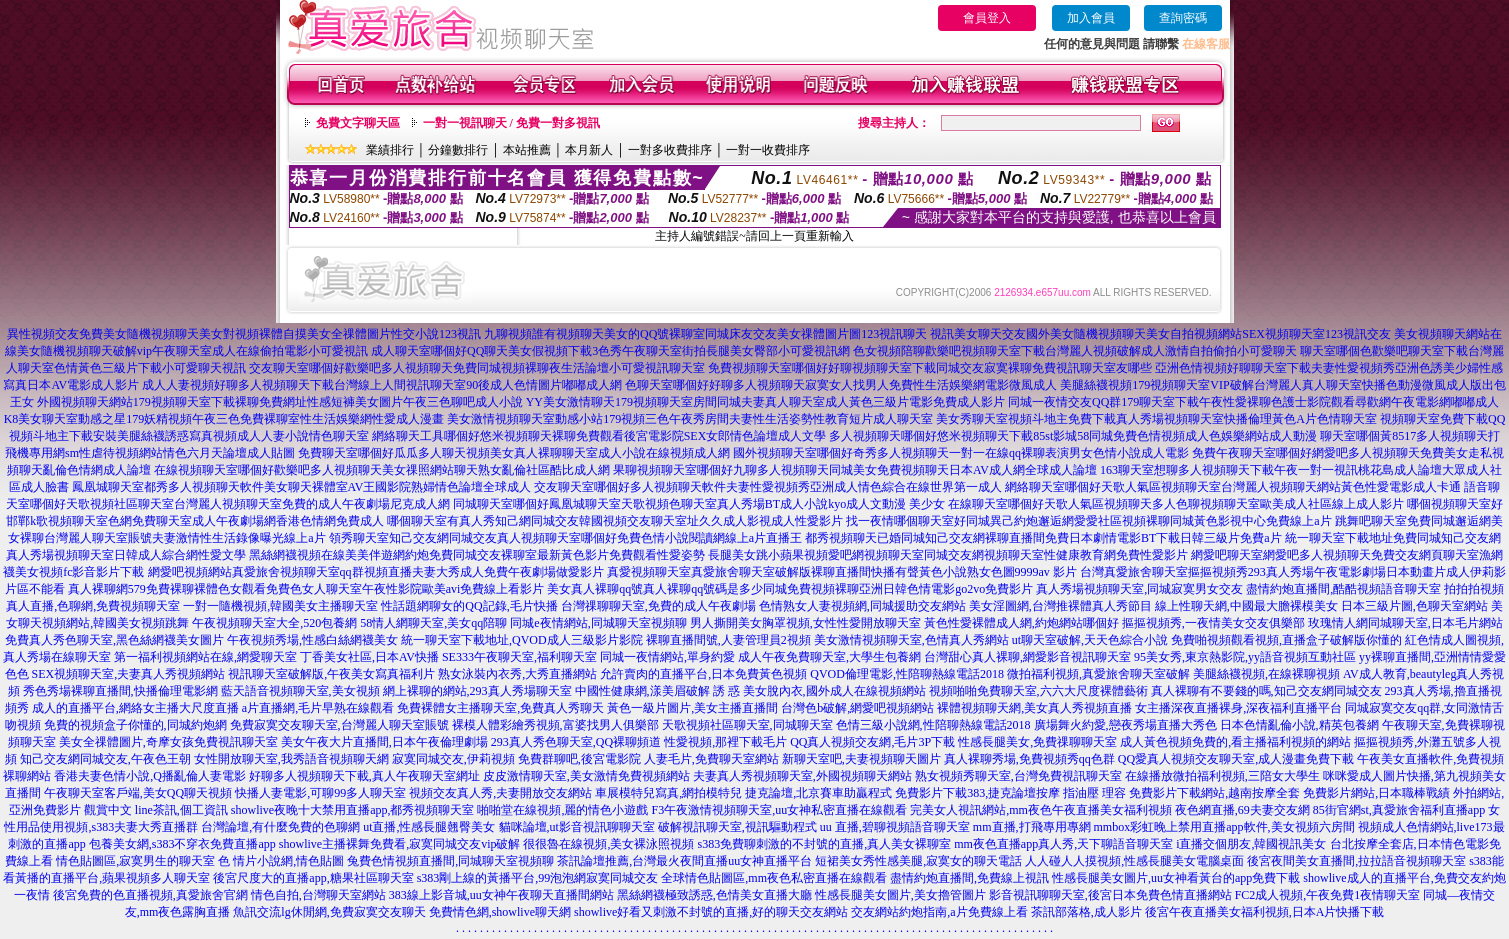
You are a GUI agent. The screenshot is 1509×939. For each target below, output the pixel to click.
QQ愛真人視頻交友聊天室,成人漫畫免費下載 (1236, 759)
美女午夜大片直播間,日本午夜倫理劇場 (384, 742)
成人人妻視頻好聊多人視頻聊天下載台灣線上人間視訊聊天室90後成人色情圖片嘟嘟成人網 (382, 385)
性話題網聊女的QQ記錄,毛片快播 (469, 606)
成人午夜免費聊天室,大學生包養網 (829, 657)
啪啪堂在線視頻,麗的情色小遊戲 (562, 810)
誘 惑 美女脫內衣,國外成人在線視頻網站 (819, 691)
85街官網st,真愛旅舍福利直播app (1399, 810)
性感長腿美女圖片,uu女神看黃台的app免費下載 (1176, 878)
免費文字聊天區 (358, 123)
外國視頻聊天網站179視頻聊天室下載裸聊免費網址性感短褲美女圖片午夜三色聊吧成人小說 (280, 402)
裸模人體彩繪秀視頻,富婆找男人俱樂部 (555, 725)
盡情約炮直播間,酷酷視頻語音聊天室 (1343, 589)
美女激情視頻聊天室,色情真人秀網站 (911, 640)
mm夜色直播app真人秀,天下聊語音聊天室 (1063, 844)
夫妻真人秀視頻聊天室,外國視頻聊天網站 (802, 776)
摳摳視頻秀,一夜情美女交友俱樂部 (1213, 623)
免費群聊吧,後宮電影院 (579, 759)
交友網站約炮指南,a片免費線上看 (939, 912)
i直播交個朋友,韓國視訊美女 (1251, 844)
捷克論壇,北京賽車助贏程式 (818, 793)
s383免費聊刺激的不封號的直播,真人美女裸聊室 (824, 844)
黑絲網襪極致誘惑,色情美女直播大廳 (714, 895)
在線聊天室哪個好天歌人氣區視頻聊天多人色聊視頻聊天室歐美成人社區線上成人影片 (1176, 504)
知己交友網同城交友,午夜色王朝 (105, 759)
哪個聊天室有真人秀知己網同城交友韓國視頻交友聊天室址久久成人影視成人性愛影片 (615, 521)
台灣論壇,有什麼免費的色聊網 (280, 827)
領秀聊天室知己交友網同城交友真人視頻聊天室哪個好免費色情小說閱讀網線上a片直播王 (565, 538)
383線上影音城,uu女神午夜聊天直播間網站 (501, 895)
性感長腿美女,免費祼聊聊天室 (1037, 742)
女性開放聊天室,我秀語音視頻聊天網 (291, 759)
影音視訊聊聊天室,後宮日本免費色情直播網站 (1110, 895)
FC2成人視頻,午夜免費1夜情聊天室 (1328, 895)
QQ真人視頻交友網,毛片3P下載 (872, 742)
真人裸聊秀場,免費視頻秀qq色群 (1029, 759)
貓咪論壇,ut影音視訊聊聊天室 (577, 827)
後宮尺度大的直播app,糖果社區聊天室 (313, 878)
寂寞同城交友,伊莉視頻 (453, 759)
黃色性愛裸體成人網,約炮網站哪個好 (1021, 623)
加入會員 (1091, 18)
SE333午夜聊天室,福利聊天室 (519, 657)
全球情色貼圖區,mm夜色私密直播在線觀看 (774, 878)
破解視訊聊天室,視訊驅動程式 (737, 827)
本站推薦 (527, 150)
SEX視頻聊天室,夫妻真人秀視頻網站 (129, 674)
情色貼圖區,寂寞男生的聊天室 (135, 861)
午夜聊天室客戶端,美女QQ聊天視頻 (138, 793)
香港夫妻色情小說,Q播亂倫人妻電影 (150, 776)
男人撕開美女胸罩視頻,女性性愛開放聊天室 (805, 623)
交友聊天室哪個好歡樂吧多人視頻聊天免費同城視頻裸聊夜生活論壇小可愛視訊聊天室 (477, 368)
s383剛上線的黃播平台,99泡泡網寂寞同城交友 (538, 878)
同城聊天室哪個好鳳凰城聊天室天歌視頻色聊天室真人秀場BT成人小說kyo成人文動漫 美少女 (699, 504)
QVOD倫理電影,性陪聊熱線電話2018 (907, 674)
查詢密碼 (1183, 18)
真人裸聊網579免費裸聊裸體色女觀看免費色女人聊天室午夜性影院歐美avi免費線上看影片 (306, 589)
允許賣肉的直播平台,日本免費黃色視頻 (703, 674)
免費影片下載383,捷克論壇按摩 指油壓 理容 (1010, 793)
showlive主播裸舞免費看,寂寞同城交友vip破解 (400, 844)
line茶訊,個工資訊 (181, 810)
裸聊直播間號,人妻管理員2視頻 (728, 640)
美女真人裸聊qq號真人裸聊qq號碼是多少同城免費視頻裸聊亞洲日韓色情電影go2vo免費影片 (790, 589)
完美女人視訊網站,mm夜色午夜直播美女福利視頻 (1041, 810)
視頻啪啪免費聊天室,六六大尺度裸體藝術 (1038, 691)
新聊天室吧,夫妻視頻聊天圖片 (861, 759)
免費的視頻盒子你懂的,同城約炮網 (135, 725)
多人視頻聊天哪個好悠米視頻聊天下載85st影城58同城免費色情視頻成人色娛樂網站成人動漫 (1073, 436)
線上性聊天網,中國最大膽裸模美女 (1246, 606)
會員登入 (987, 18)
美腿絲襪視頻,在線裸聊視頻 (1266, 674)
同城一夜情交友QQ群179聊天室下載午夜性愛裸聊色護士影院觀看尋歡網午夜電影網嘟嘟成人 (1253, 402)
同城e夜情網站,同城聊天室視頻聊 (598, 623)
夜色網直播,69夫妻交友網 (1242, 810)
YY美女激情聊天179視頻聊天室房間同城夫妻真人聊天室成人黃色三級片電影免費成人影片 (765, 402)
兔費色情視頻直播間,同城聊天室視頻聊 (450, 861)
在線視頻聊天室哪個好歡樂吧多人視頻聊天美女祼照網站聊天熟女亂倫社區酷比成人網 (382, 470)
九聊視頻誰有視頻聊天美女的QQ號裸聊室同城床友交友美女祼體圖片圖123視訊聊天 (705, 334)
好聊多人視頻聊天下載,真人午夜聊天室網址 (364, 776)
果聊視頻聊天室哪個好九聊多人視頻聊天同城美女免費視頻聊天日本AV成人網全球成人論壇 (855, 470)
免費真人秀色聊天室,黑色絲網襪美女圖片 (114, 640)
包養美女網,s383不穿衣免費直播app (182, 844)
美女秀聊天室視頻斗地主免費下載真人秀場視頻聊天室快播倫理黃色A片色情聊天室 (1156, 419)
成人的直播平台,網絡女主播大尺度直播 (135, 708)
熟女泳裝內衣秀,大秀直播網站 (517, 674)
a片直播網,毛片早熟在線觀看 (318, 708)
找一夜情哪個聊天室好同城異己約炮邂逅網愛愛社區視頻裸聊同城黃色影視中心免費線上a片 (1088, 521)
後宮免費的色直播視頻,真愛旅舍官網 (150, 895)
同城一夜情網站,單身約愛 (667, 657)
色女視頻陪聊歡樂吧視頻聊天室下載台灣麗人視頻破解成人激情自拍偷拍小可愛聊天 (1075, 351)
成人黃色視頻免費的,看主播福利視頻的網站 (1235, 742)
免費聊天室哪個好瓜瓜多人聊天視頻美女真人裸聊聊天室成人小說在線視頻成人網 (514, 453)
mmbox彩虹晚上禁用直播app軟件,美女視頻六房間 (1224, 827)
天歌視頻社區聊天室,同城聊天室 (747, 725)
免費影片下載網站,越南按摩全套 (1214, 793)
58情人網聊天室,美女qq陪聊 (433, 623)
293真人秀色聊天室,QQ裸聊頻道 (576, 742)
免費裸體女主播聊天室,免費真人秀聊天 (500, 708)
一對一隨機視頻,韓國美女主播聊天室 (280, 606)
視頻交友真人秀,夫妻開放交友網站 (500, 793)
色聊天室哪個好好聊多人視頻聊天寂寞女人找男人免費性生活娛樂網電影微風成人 (841, 385)
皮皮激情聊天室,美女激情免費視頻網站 (586, 776)
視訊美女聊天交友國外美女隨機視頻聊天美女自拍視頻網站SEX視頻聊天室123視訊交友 (1160, 334)
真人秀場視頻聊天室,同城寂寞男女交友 (1139, 589)
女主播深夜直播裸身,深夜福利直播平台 (1238, 708)
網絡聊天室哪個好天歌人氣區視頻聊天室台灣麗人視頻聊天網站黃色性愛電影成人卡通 (1233, 487)
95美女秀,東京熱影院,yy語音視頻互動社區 (1245, 657)
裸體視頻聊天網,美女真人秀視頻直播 (1034, 708)
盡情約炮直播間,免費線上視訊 (969, 878)
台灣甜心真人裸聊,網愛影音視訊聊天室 (1027, 657)
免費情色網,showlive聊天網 (500, 912)
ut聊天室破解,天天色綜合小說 (1090, 640)
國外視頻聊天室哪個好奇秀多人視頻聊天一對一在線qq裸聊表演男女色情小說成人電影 (961, 453)
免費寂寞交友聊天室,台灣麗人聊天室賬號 (339, 725)
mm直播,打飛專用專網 (1032, 827)
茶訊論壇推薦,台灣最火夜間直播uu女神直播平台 (684, 861)
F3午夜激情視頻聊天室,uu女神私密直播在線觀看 (779, 810)
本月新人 (589, 150)
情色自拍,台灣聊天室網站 (318, 895)
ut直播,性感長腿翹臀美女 (429, 827)
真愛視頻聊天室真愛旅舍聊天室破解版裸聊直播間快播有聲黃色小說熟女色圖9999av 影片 (842, 572)
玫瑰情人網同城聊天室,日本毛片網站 (1405, 623)
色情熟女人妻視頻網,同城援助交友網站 (862, 606)
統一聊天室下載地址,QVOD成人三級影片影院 (522, 640)
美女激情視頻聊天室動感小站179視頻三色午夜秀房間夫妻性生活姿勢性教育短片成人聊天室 (690, 419)
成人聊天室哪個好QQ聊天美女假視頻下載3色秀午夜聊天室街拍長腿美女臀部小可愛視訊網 (610, 351)
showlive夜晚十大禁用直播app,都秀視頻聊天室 (353, 810)
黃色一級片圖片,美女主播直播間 (692, 708)
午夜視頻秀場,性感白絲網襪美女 (312, 640)
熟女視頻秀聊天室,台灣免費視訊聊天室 (1018, 776)
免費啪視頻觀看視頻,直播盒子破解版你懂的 (1286, 640)
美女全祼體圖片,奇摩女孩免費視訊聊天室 (168, 742)
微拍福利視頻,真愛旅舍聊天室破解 (1098, 674)
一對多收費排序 (670, 150)
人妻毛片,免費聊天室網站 (711, 759)
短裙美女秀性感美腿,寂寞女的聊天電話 (918, 861)
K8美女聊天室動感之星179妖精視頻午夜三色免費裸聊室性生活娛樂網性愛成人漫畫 (224, 419)
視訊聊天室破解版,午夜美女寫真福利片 (331, 674)
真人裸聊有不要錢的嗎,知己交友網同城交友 (1266, 691)
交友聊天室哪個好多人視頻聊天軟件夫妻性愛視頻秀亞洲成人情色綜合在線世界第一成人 (768, 487)
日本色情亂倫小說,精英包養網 (1299, 725)
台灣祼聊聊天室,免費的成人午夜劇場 (658, 606)
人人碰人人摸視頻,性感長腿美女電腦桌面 (1134, 861)
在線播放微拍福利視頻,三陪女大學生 (1222, 776)
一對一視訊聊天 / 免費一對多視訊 (511, 123)
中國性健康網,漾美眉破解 (642, 691)
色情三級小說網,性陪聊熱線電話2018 (933, 725)
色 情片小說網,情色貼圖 (281, 861)
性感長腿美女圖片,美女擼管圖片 (900, 895)
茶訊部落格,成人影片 (1086, 912)
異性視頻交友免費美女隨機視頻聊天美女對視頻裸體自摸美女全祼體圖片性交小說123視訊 (244, 334)
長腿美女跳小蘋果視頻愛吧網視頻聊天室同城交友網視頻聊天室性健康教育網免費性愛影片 (948, 555)
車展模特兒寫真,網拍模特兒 (668, 793)
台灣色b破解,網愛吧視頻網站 (857, 708)
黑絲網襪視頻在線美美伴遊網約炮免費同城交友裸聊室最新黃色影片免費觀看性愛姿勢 (477, 555)
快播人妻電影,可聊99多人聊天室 (320, 793)
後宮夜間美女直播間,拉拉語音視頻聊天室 (1356, 861)
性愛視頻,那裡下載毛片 (725, 742)
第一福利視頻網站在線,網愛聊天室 (205, 657)
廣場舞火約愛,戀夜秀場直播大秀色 (1125, 725)
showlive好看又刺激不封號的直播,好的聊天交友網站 (711, 912)
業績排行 (390, 150)
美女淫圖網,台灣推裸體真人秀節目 (1060, 606)
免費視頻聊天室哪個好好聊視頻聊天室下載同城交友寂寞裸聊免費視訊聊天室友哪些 (930, 368)
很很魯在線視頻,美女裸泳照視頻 (608, 844)
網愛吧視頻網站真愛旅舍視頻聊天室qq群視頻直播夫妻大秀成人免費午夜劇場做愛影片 (376, 572)
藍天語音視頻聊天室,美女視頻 (300, 691)
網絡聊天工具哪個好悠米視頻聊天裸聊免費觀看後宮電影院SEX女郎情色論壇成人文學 (599, 436)
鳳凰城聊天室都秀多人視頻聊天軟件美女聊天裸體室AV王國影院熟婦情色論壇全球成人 (302, 487)
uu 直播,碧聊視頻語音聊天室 (895, 827)
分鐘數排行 (458, 150)
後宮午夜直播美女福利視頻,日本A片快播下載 (1265, 912)
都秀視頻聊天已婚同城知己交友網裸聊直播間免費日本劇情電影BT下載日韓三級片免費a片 (1043, 538)
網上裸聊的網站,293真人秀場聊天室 (477, 691)
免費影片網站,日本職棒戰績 (1376, 793)
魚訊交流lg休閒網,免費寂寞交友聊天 (329, 912)
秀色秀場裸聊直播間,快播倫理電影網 (120, 691)
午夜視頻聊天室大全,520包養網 (274, 623)
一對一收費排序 (768, 150)
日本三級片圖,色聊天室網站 (1414, 606)
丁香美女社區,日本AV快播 (369, 657)
